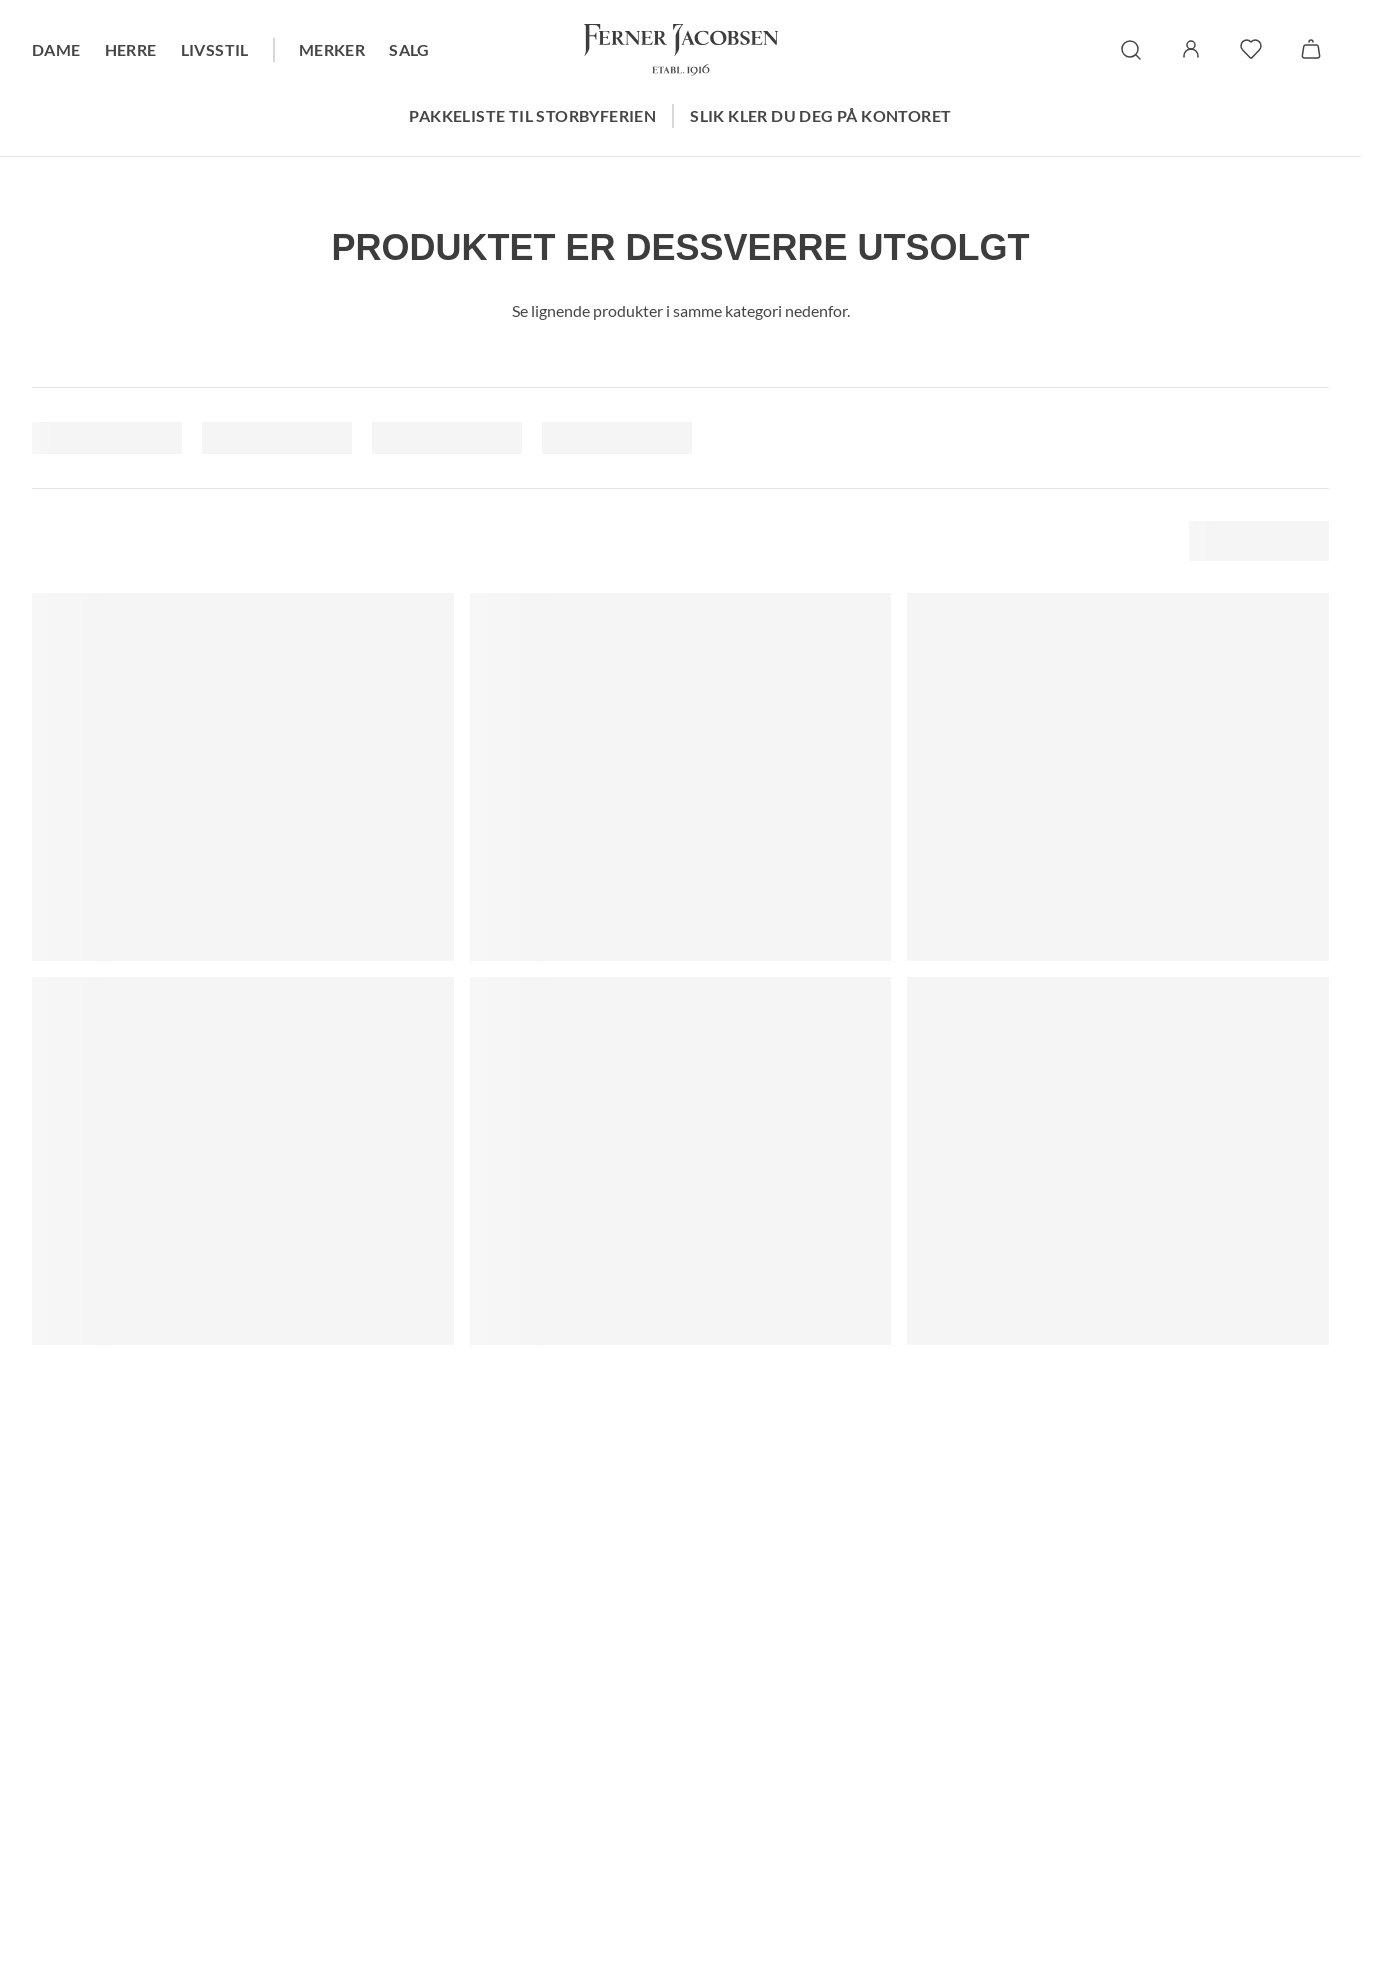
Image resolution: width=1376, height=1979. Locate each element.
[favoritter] (1251, 49)
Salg (409, 49)
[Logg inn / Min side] (1191, 49)
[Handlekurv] (1311, 49)
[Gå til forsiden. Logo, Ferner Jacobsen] (681, 50)
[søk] (1131, 50)
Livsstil (215, 49)
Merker (332, 49)
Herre (131, 49)
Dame (56, 49)
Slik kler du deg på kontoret (820, 115)
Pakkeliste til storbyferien (532, 115)
